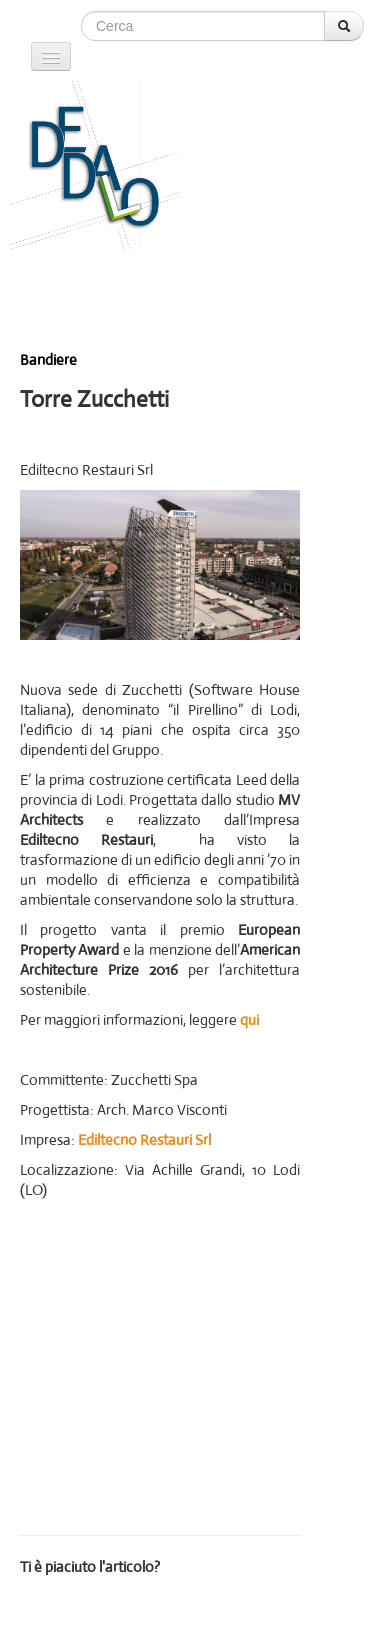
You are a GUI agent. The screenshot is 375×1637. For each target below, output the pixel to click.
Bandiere (48, 359)
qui (249, 1019)
